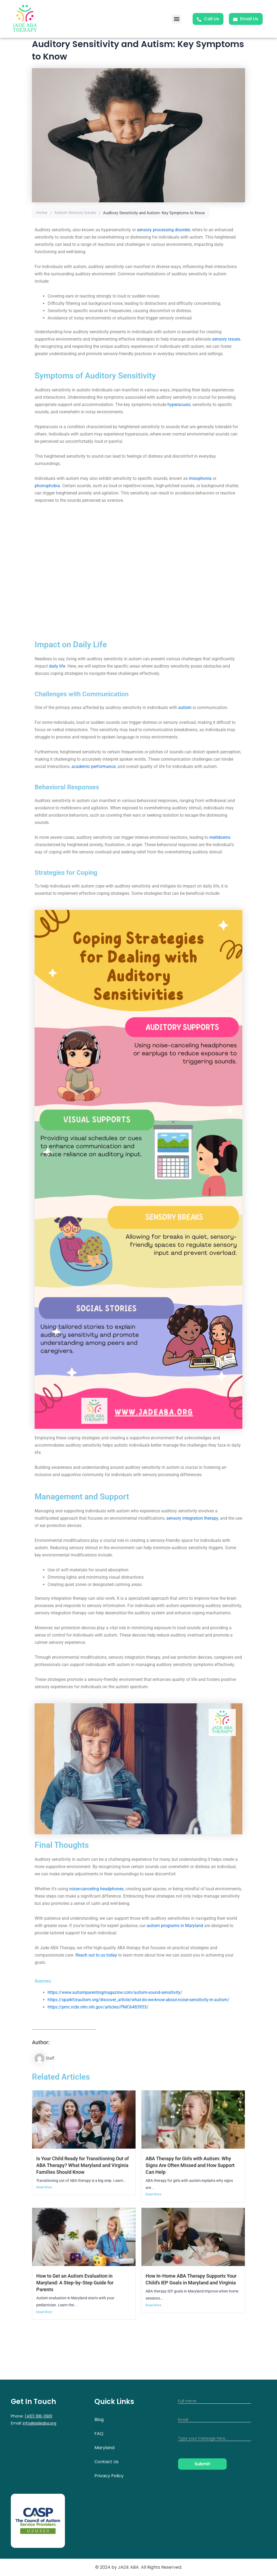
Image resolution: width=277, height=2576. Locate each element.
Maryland (104, 2448)
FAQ (98, 2433)
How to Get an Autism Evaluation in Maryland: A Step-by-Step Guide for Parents (77, 2283)
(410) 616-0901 (38, 2416)
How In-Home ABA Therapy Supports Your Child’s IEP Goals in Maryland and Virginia (190, 2283)
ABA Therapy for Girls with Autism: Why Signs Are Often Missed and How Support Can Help (192, 2165)
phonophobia (47, 485)
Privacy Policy (109, 2476)
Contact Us (106, 2462)
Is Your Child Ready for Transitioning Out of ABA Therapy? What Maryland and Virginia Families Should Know (83, 2165)
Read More (44, 2187)
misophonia (200, 478)
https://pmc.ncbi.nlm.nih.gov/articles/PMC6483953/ (98, 2007)
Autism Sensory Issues (75, 212)
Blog (99, 2419)
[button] (176, 19)
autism (185, 707)
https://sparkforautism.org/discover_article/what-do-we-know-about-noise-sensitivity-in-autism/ (138, 1999)
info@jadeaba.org (39, 2423)
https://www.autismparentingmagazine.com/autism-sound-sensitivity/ (115, 1992)
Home (41, 212)
